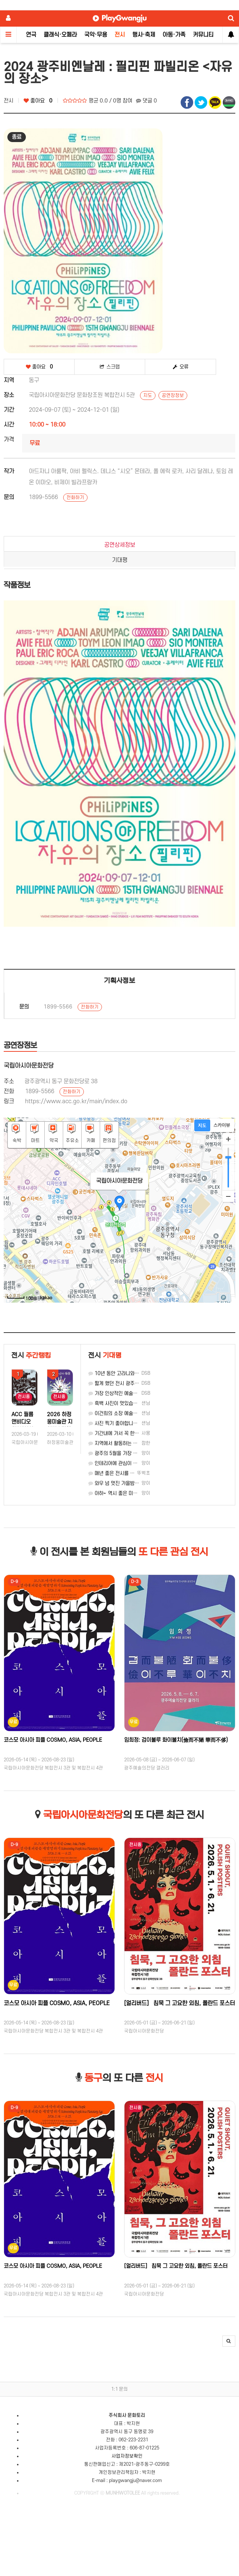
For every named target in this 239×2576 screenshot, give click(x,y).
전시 (120, 34)
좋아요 (38, 101)
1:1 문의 (119, 2389)
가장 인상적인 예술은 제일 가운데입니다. (132, 1393)
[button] (228, 2341)
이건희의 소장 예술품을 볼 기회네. (126, 1413)
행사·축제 (143, 34)
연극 (31, 34)
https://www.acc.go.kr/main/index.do (76, 1101)
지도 (147, 395)
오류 (180, 367)
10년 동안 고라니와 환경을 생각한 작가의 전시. (139, 1373)
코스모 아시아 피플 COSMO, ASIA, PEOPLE (53, 1740)
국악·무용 (95, 34)
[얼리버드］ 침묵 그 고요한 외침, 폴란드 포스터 (179, 2003)
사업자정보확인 (127, 2456)
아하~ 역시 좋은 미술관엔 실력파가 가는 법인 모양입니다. (149, 1493)
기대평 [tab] (119, 560)
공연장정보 (173, 395)
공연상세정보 (119, 545)
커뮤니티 (203, 34)
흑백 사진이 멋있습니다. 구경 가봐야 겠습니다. (138, 1403)
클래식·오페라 (60, 34)
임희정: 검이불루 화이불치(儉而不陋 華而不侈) (176, 1740)
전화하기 (75, 497)
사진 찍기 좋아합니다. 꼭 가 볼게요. (127, 1423)
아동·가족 (174, 34)
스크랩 (110, 367)
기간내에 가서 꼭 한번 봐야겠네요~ (126, 1433)
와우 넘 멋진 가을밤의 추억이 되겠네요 (130, 1483)
